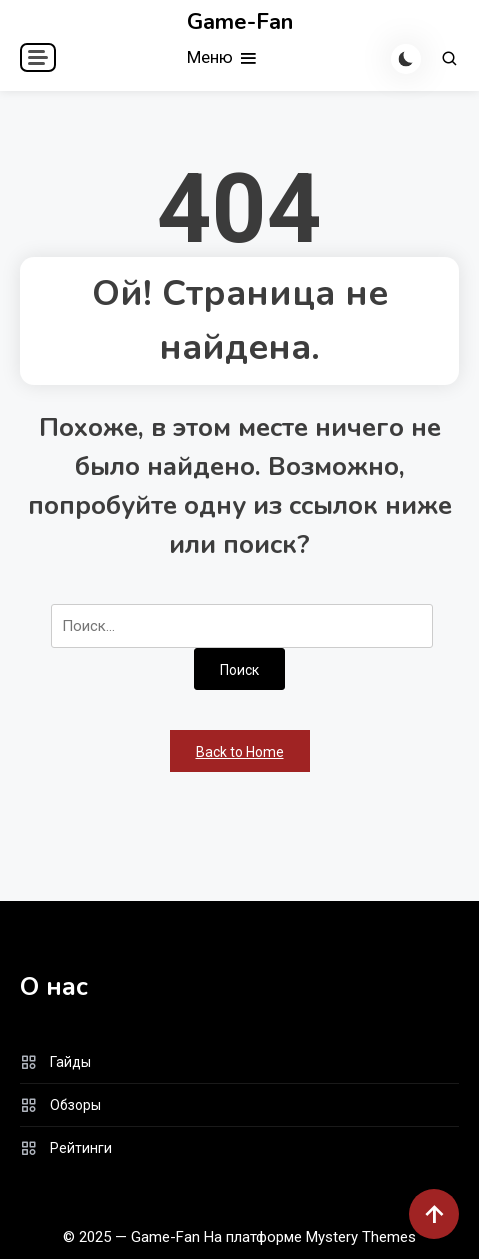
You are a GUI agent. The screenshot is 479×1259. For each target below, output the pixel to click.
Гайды (70, 1062)
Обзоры (75, 1105)
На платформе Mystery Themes (310, 1237)
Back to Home (240, 752)
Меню (223, 58)
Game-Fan (240, 22)
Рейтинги (81, 1148)
